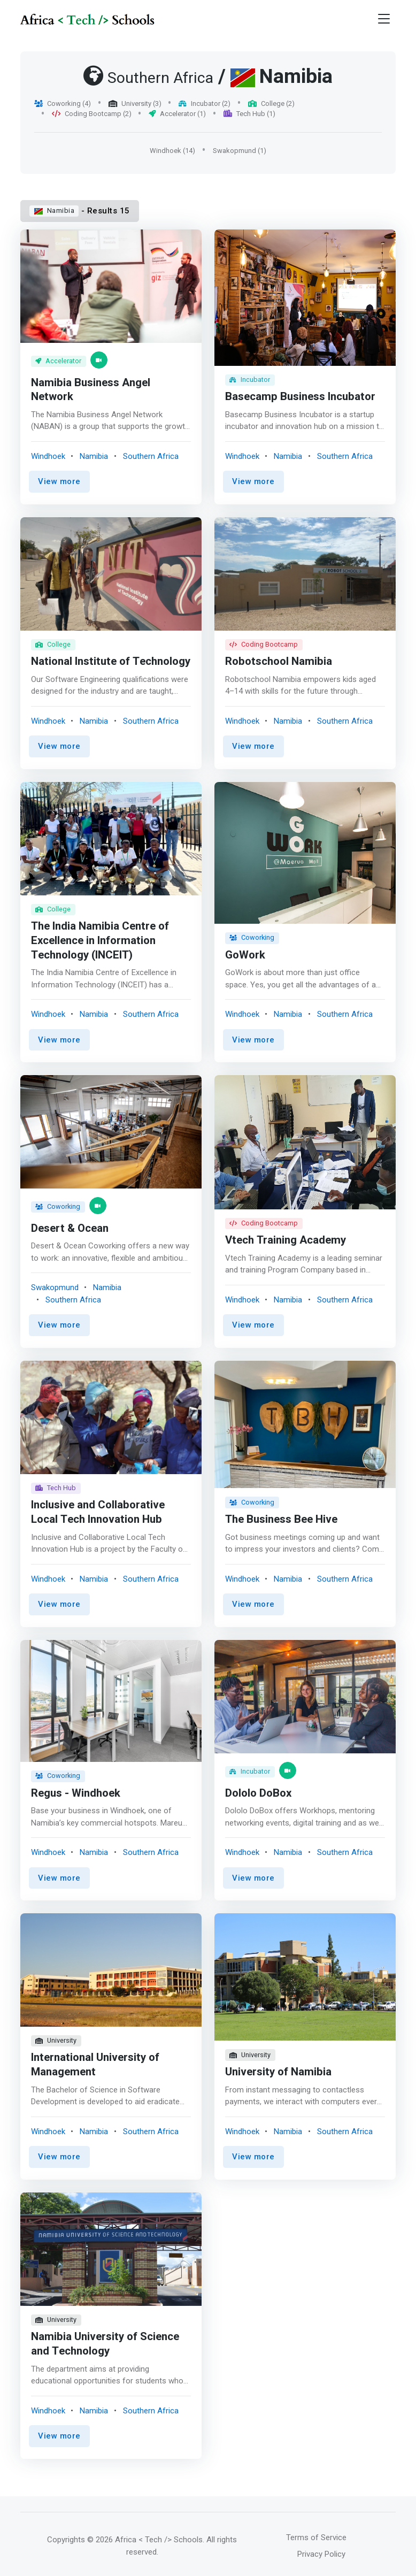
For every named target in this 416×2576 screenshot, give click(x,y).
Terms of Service (316, 2534)
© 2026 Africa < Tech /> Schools (145, 2536)
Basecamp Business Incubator (300, 396)
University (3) (135, 103)
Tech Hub (56, 1488)
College (53, 632)
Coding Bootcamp (263, 646)
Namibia (54, 210)
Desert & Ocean (70, 1228)
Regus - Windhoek (76, 1791)
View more (59, 481)
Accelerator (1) (177, 114)
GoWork (245, 955)
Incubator (249, 379)
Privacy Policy (321, 2551)
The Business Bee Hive (281, 1519)
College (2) (271, 103)
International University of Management (95, 2063)
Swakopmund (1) (239, 151)
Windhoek (48, 456)
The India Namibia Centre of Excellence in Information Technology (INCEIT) (100, 941)
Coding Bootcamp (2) (92, 114)
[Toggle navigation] (384, 19)
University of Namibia (278, 2069)
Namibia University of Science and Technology (105, 2341)
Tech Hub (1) (249, 114)
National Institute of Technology (80, 656)
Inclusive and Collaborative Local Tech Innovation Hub (98, 1512)
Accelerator (59, 361)
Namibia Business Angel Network (91, 389)
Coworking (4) (62, 103)
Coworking (251, 938)
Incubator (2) (204, 103)
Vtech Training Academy (285, 1240)
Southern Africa (151, 456)
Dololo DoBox (258, 1791)
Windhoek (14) (172, 151)
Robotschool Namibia (278, 663)
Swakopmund (55, 1287)
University (56, 2039)
